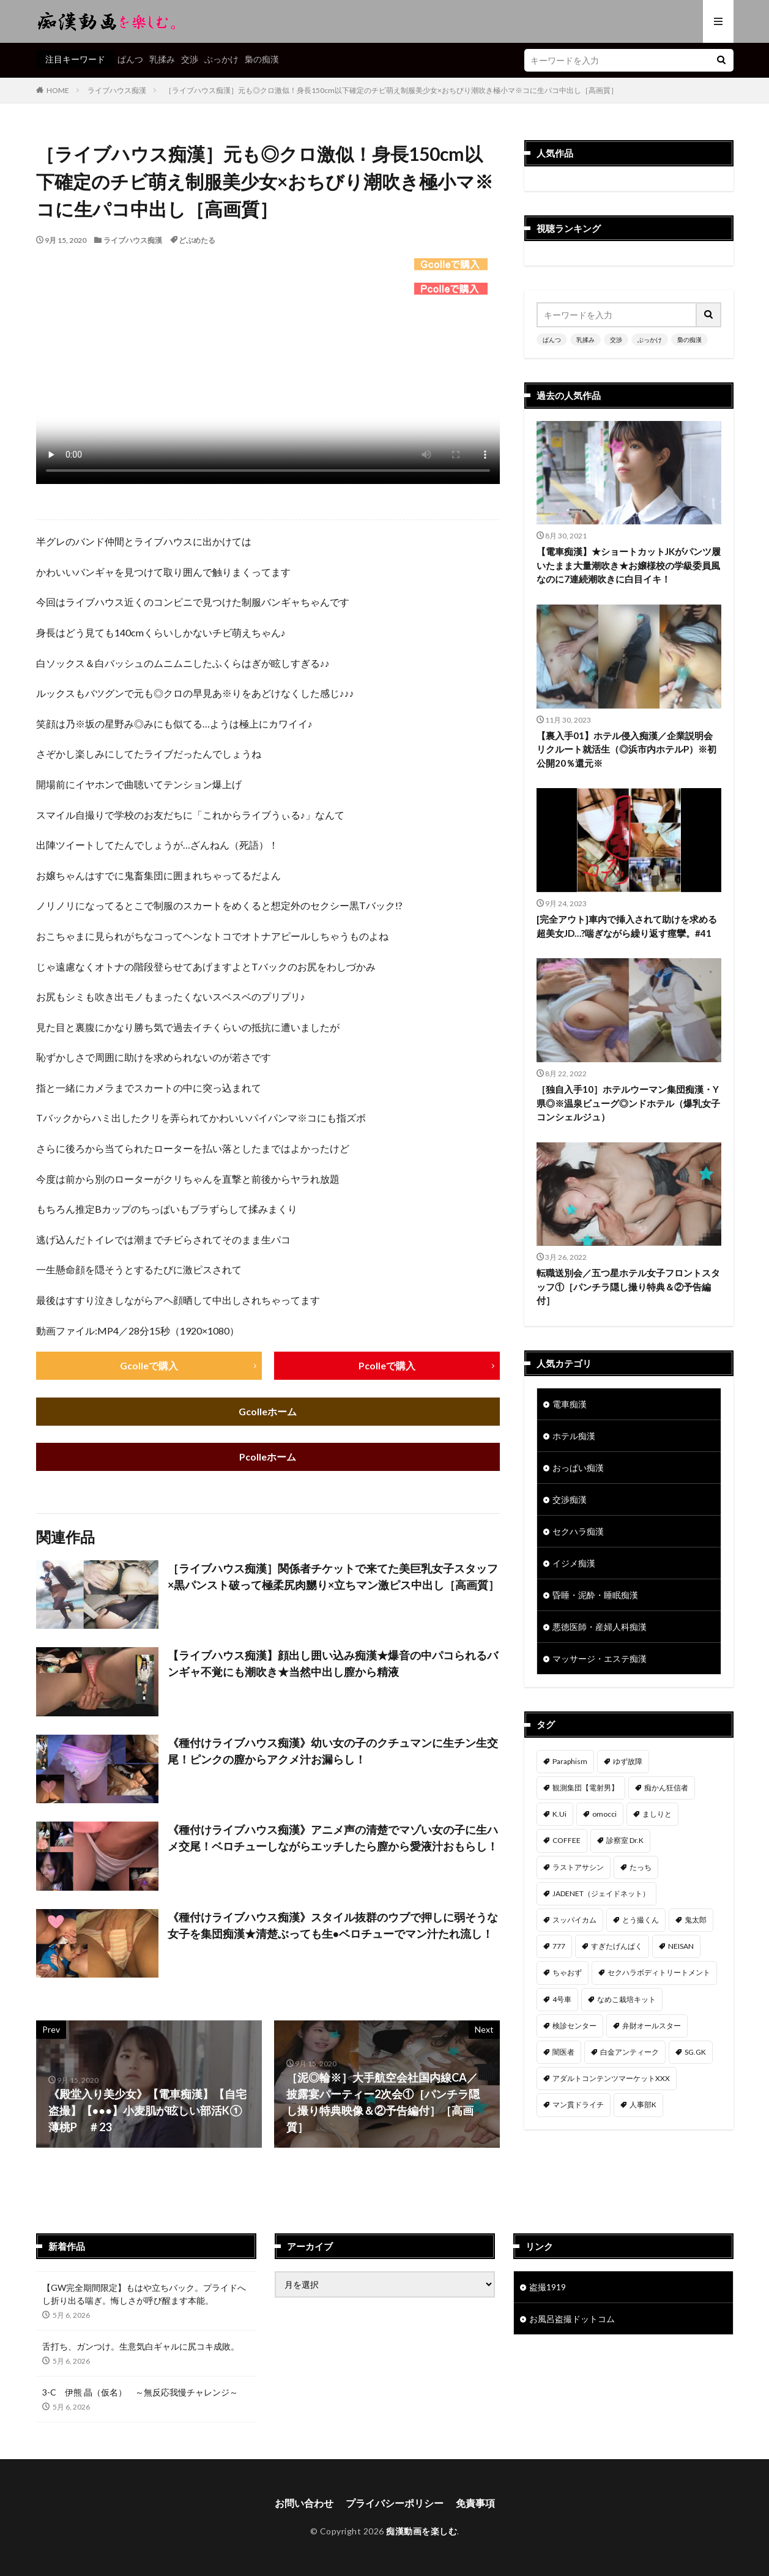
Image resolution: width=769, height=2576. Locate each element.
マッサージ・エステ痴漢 (599, 1658)
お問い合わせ (304, 2503)
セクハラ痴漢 (578, 1531)
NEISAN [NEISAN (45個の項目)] (681, 1946)
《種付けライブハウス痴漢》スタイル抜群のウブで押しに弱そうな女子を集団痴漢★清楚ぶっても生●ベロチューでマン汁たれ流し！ (333, 1925)
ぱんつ (130, 59)
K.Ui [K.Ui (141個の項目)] (559, 1813)
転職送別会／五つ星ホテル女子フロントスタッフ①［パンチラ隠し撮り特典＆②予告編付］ (628, 1286)
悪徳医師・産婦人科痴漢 (599, 1626)
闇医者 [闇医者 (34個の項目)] (563, 2052)
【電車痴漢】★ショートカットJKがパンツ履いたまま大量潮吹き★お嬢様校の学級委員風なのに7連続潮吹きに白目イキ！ (629, 565)
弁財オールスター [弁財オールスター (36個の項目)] (651, 2025)
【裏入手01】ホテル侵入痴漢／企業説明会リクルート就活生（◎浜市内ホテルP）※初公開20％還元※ (626, 749)
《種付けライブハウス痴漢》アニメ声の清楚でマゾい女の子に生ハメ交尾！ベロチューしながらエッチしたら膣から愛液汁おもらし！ (333, 1838)
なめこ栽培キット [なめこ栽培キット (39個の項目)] (626, 1999)
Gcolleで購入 (149, 1365)
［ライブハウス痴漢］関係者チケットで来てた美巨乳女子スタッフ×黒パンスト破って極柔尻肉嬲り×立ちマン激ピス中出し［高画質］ (333, 1576)
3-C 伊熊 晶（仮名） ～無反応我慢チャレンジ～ (140, 2393)
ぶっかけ (221, 59)
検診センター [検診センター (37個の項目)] (574, 2025)
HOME (57, 90)
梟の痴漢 (262, 59)
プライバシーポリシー (395, 2503)
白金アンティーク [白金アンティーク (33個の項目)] (629, 2052)
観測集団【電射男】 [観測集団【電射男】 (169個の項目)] (585, 1787)
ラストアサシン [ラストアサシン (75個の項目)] (578, 1867)
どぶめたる (197, 240)
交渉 (189, 59)
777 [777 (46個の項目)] (558, 1946)
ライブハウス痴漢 (116, 90)
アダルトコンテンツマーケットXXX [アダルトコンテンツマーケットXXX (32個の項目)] (611, 2078)
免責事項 (475, 2503)
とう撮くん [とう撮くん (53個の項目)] (640, 1919)
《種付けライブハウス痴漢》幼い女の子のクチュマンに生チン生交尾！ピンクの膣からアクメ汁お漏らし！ (333, 1751)
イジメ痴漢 (573, 1563)
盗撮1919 (547, 2287)
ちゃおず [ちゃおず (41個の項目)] (567, 1972)
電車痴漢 (569, 1404)
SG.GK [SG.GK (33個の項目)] (695, 2052)
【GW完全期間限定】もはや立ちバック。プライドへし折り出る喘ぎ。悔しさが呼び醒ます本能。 (144, 2294)
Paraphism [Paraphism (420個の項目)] (569, 1761)
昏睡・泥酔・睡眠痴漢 (595, 1595)
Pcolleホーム (267, 1456)
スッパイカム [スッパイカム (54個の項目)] (574, 1919)
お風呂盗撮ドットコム (572, 2319)
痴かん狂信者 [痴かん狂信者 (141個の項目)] (666, 1787)
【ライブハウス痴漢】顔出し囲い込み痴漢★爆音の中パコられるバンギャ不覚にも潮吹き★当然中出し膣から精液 (333, 1664)
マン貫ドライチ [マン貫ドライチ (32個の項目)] (578, 2104)
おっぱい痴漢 (578, 1467)
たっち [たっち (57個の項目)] (641, 1867)
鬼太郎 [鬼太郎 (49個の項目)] (696, 1919)
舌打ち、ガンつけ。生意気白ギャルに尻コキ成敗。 (140, 2347)
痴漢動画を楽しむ (421, 2531)
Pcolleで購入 (386, 1365)
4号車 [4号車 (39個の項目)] (561, 1999)
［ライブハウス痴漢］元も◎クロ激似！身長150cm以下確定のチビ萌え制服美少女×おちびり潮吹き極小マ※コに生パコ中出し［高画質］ (391, 90)
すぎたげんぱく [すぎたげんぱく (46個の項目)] (616, 1946)
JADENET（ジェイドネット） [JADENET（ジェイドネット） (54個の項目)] (601, 1893)
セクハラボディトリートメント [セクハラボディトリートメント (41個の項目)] (658, 1972)
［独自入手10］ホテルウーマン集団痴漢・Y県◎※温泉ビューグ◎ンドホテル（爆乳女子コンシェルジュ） (628, 1103)
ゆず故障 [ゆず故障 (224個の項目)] (627, 1761)
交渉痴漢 (569, 1499)
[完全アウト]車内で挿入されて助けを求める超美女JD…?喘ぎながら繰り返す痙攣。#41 (627, 926)
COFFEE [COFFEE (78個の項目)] (566, 1840)
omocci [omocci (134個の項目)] (604, 1813)
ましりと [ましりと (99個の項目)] (657, 1813)
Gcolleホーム (268, 1411)
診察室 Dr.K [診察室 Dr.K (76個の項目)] (625, 1840)
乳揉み (162, 59)
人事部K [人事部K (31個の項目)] (643, 2104)
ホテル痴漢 (573, 1436)
